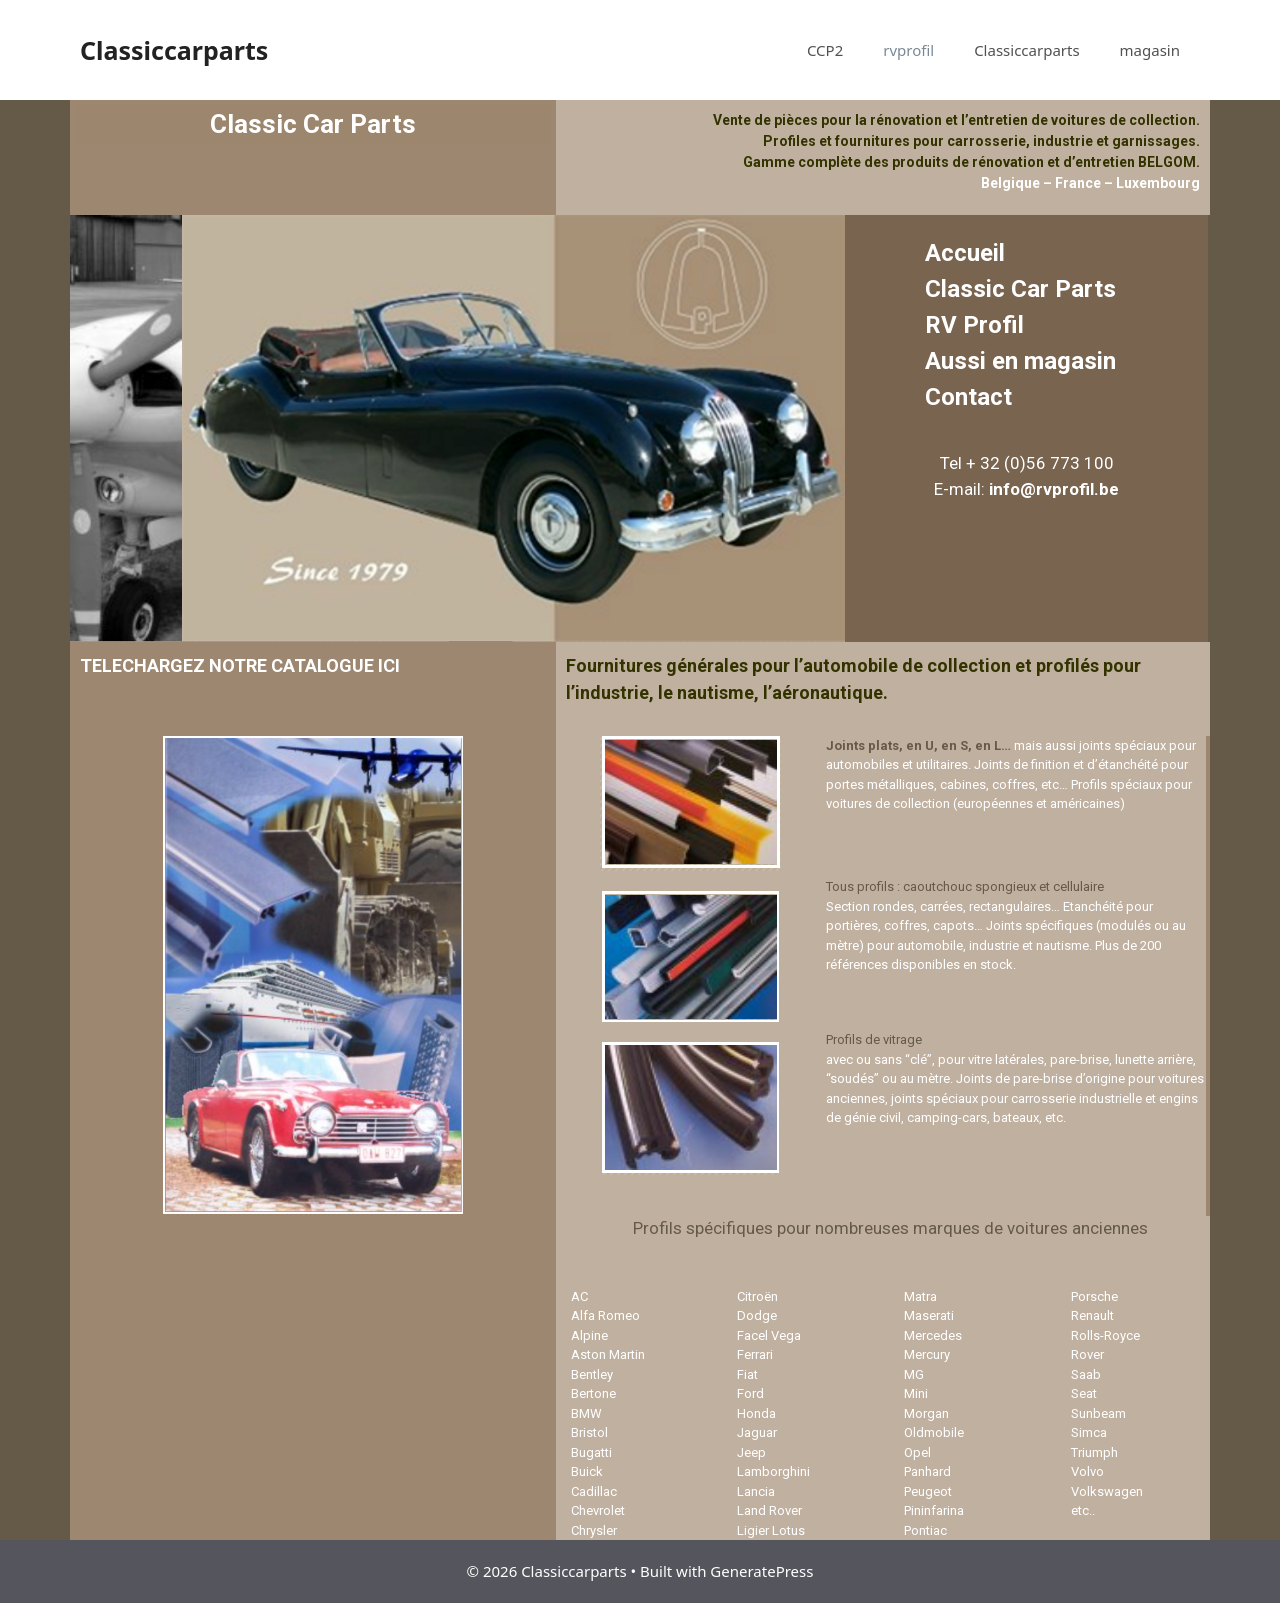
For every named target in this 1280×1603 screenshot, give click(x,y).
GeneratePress (761, 1571)
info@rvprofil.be (1054, 489)
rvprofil (908, 50)
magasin (1150, 50)
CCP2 (825, 50)
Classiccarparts (174, 50)
